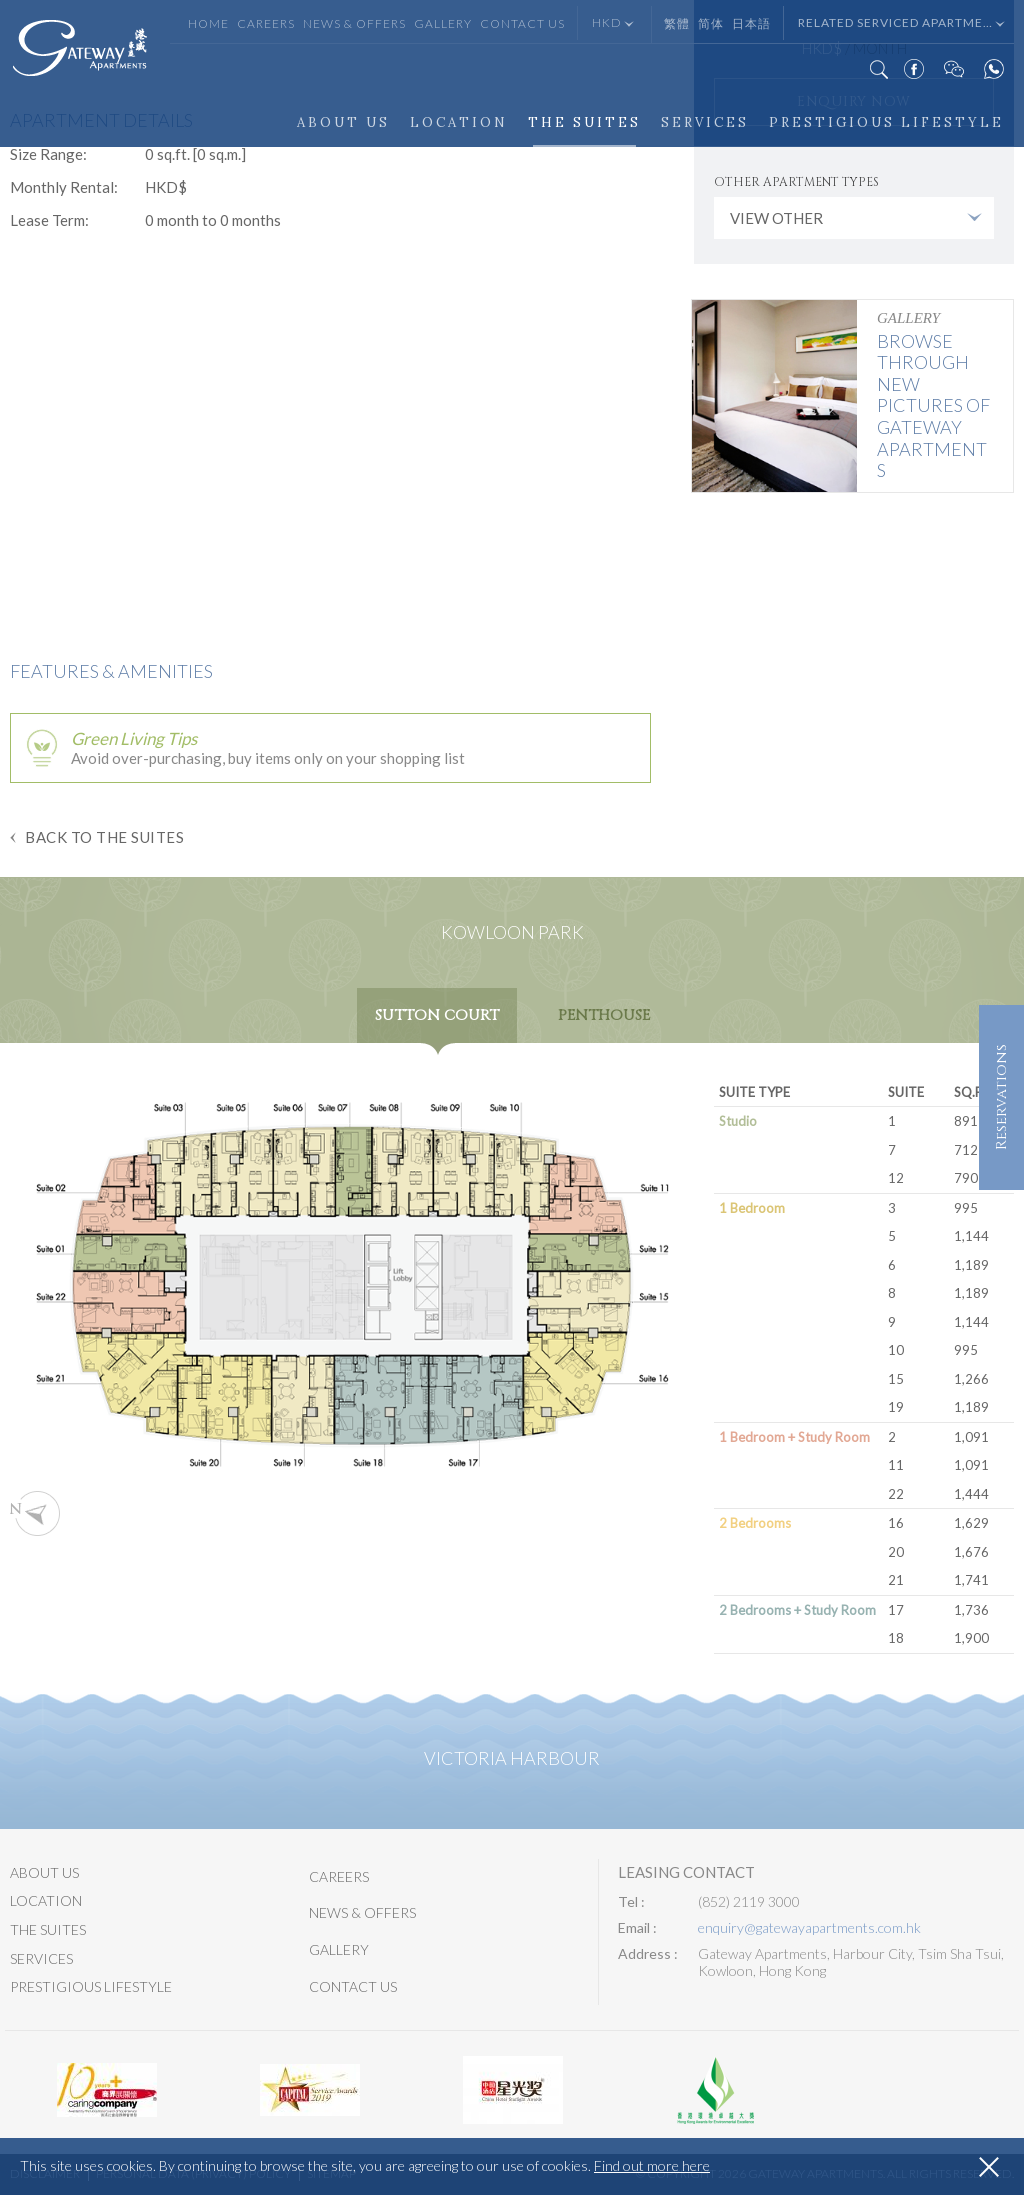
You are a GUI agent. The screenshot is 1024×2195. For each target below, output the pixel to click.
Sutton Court (437, 1015)
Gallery (443, 23)
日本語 (751, 23)
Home (208, 23)
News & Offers (354, 23)
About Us (343, 122)
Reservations (1001, 1098)
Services (705, 122)
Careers (266, 23)
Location (459, 122)
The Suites (584, 122)
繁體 (677, 23)
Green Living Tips (134, 738)
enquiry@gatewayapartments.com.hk (809, 1928)
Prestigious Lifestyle (886, 122)
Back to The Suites (104, 837)
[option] (106, 2090)
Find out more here (652, 2166)
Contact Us (522, 23)
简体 (711, 23)
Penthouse (604, 1015)
